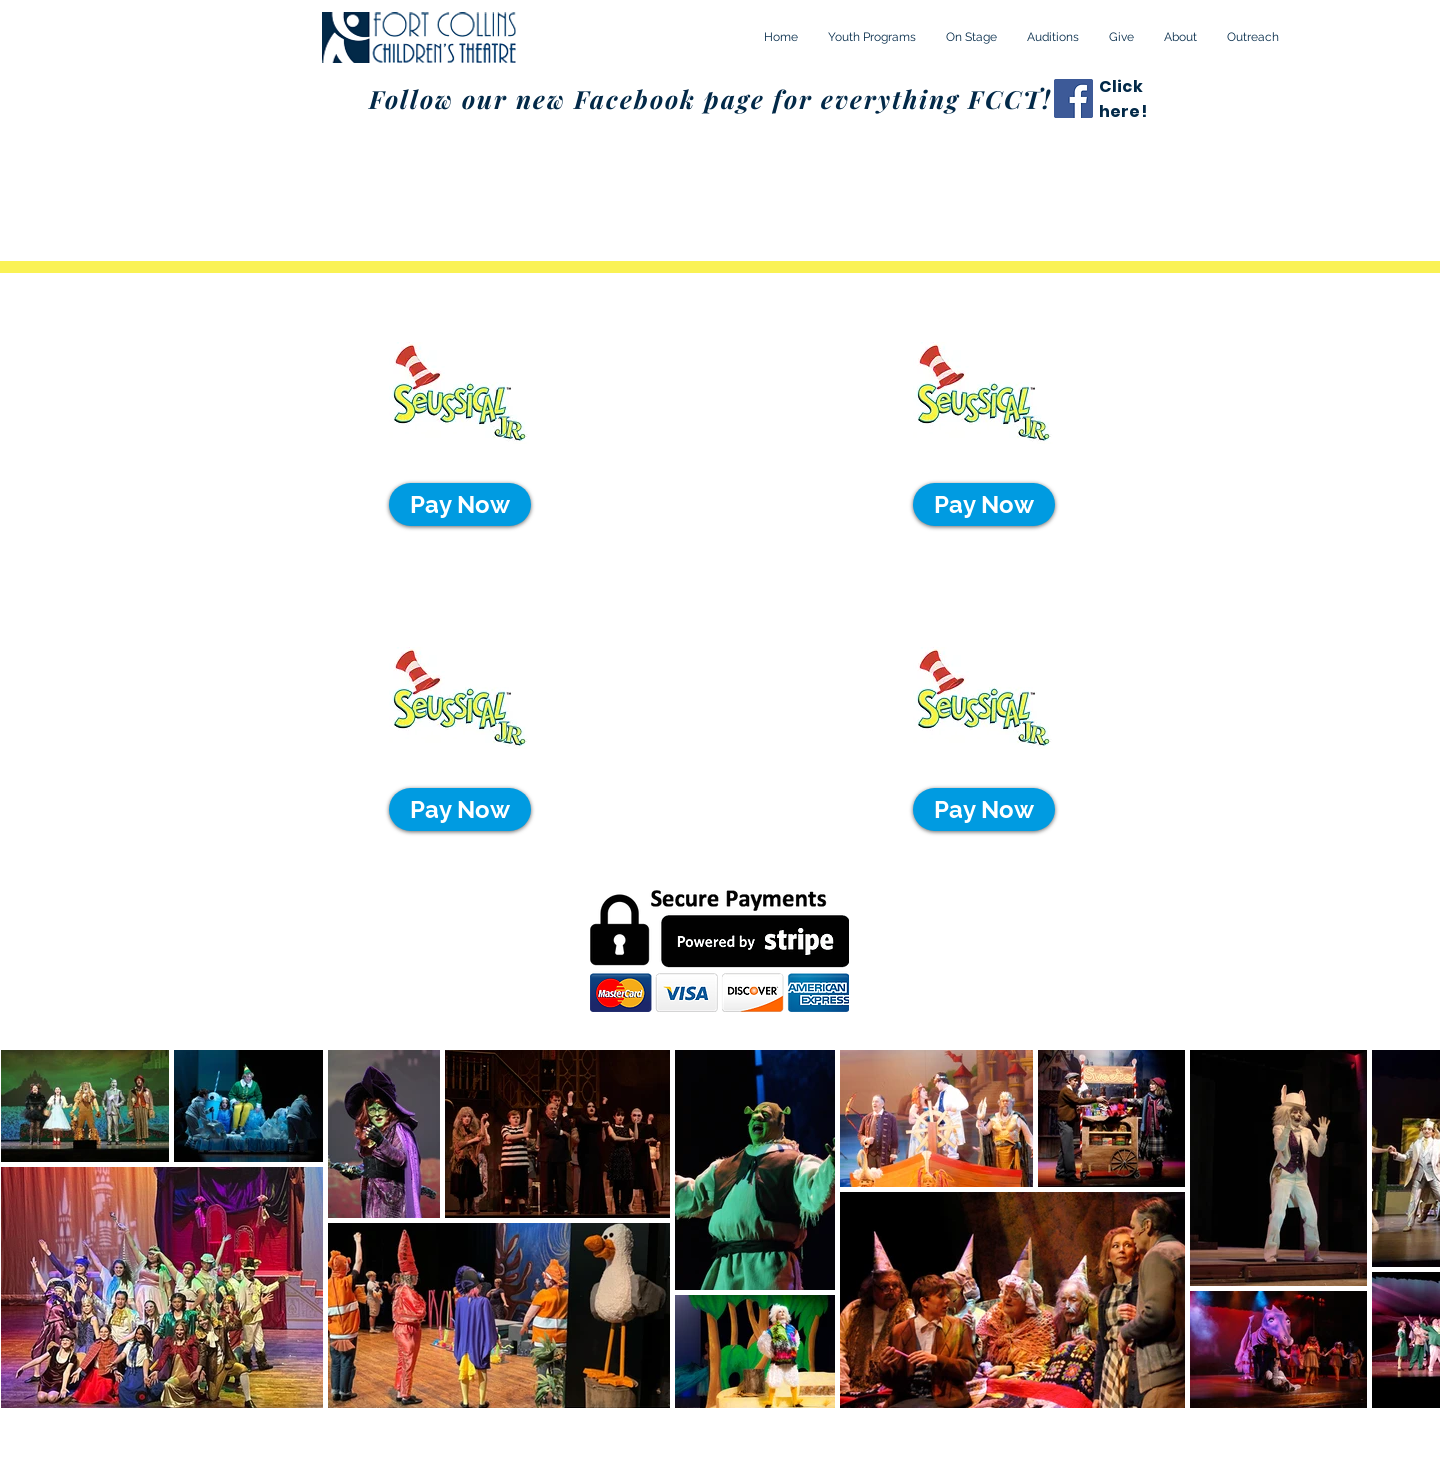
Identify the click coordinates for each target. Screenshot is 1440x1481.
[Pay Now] (460, 504)
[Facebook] (1073, 98)
